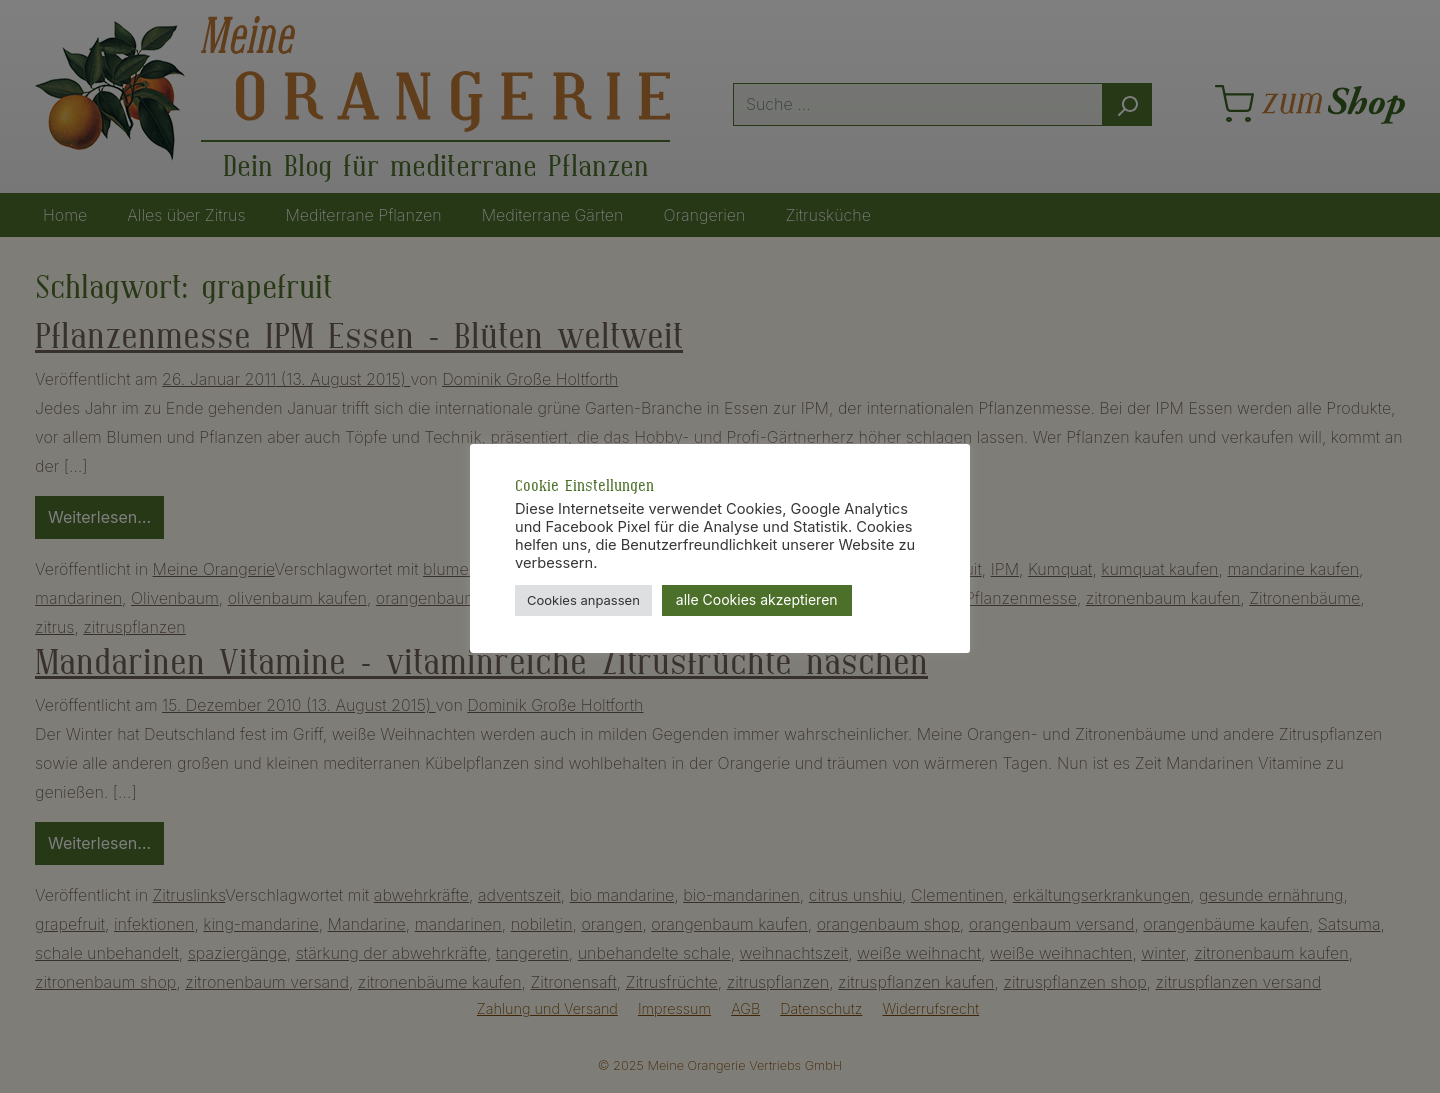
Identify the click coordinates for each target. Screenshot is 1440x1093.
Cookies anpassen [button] (583, 600)
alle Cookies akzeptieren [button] (757, 599)
